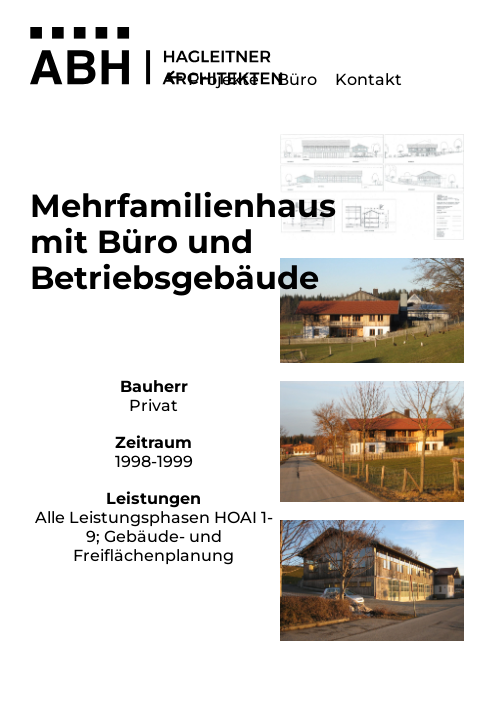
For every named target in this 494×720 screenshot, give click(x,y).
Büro (297, 79)
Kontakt (368, 79)
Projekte (223, 79)
